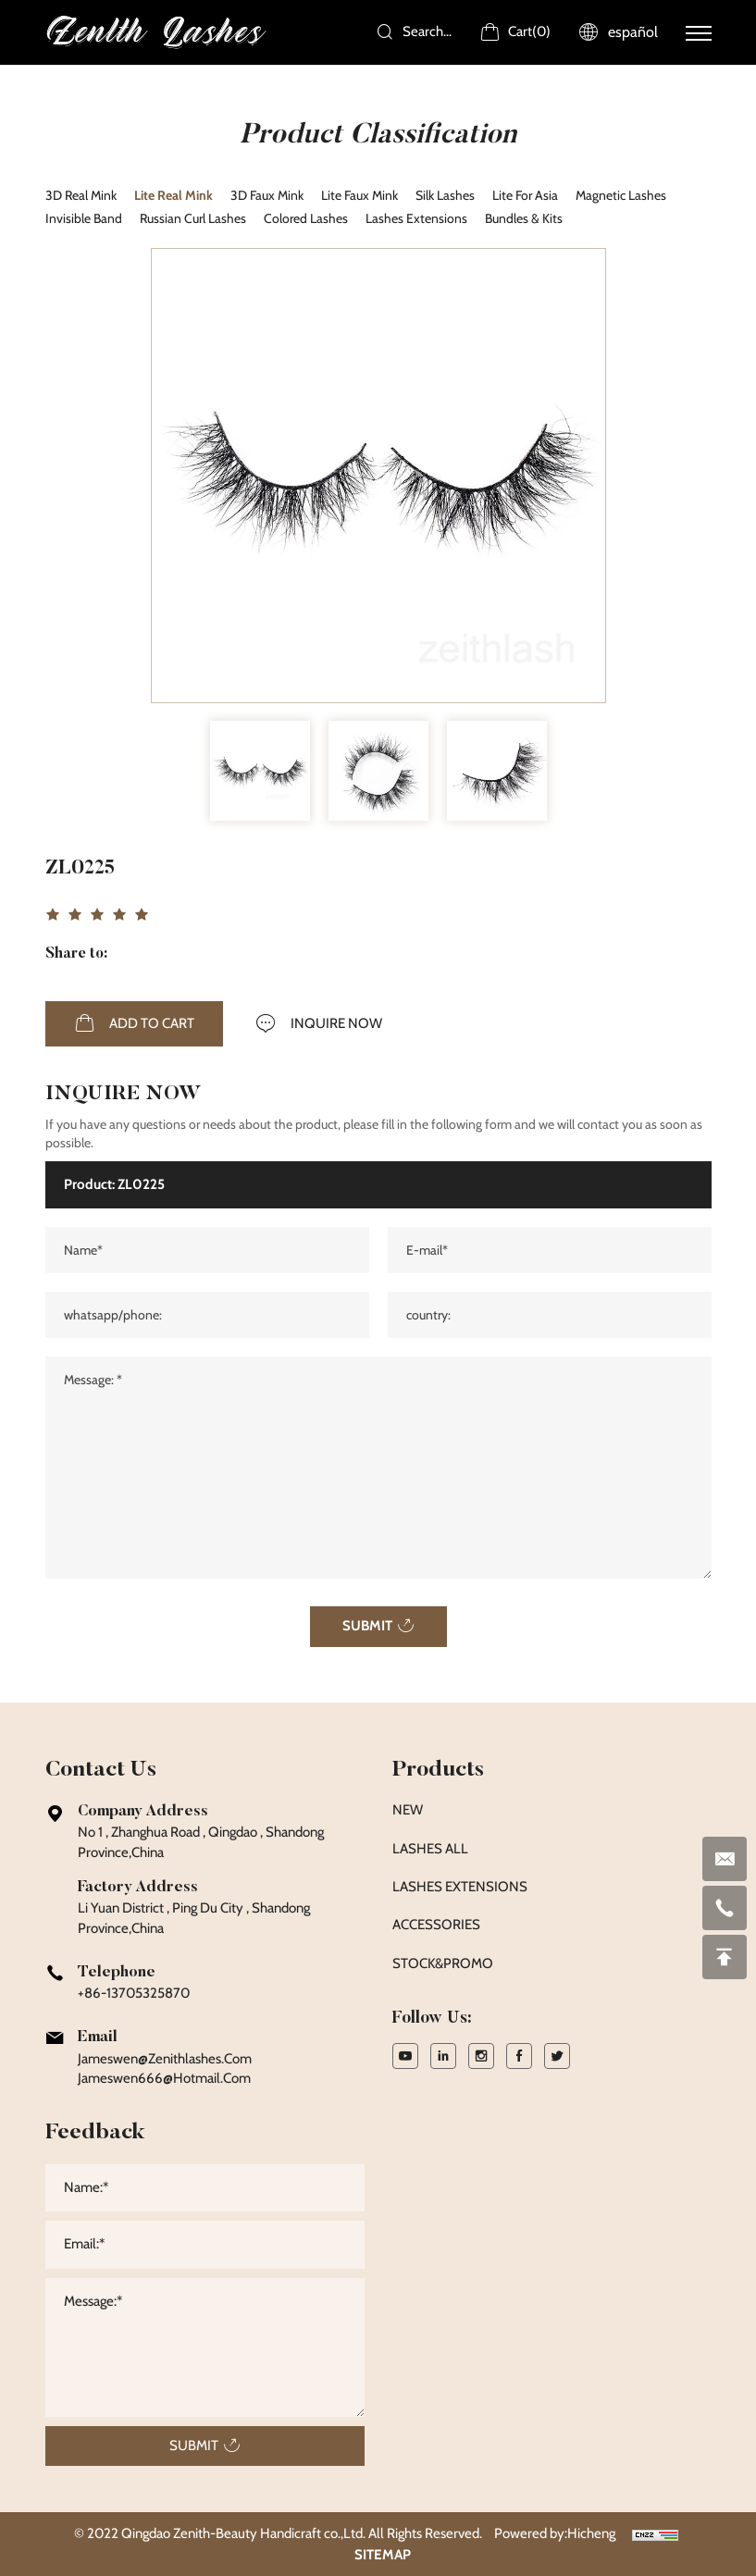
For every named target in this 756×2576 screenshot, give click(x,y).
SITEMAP (382, 2554)
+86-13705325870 (134, 1993)
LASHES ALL (430, 1848)
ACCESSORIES (436, 1924)
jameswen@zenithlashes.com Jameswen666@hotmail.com (165, 2068)
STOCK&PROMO (442, 1963)
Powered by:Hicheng (554, 2533)
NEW (407, 1810)
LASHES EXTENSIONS (459, 1886)
